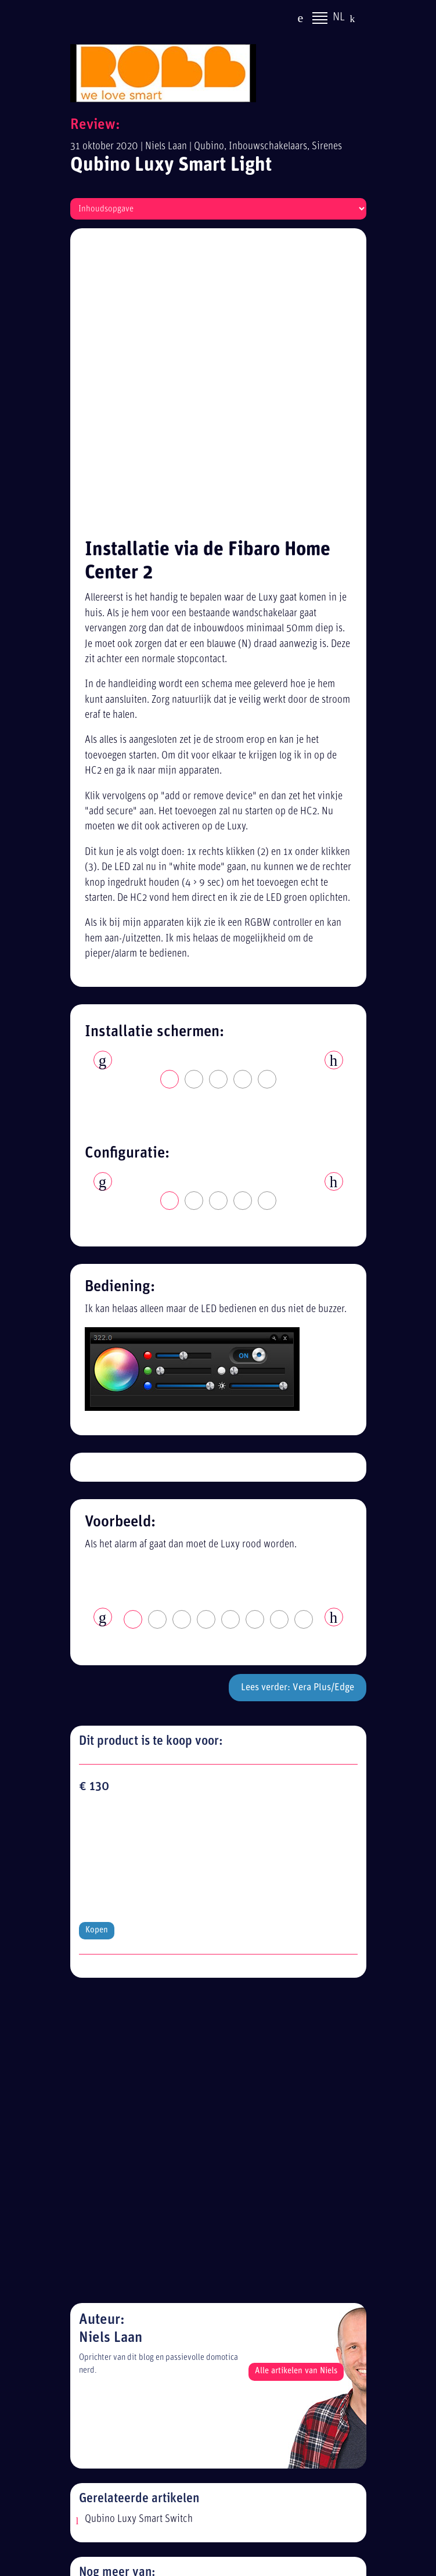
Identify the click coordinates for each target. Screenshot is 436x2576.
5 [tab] (267, 799)
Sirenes (327, 147)
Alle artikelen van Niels (296, 1675)
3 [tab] (219, 799)
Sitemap (110, 2288)
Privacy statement (129, 2246)
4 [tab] (243, 799)
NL (339, 19)
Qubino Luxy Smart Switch (139, 1823)
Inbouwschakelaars (268, 147)
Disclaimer (114, 2267)
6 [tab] (255, 1339)
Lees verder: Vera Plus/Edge (297, 1406)
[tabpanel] (218, 771)
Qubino (209, 147)
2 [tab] (194, 799)
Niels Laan (166, 147)
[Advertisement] (228, 2465)
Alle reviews (117, 2310)
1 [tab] (170, 799)
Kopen (96, 1529)
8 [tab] (304, 1339)
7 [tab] (280, 1339)
